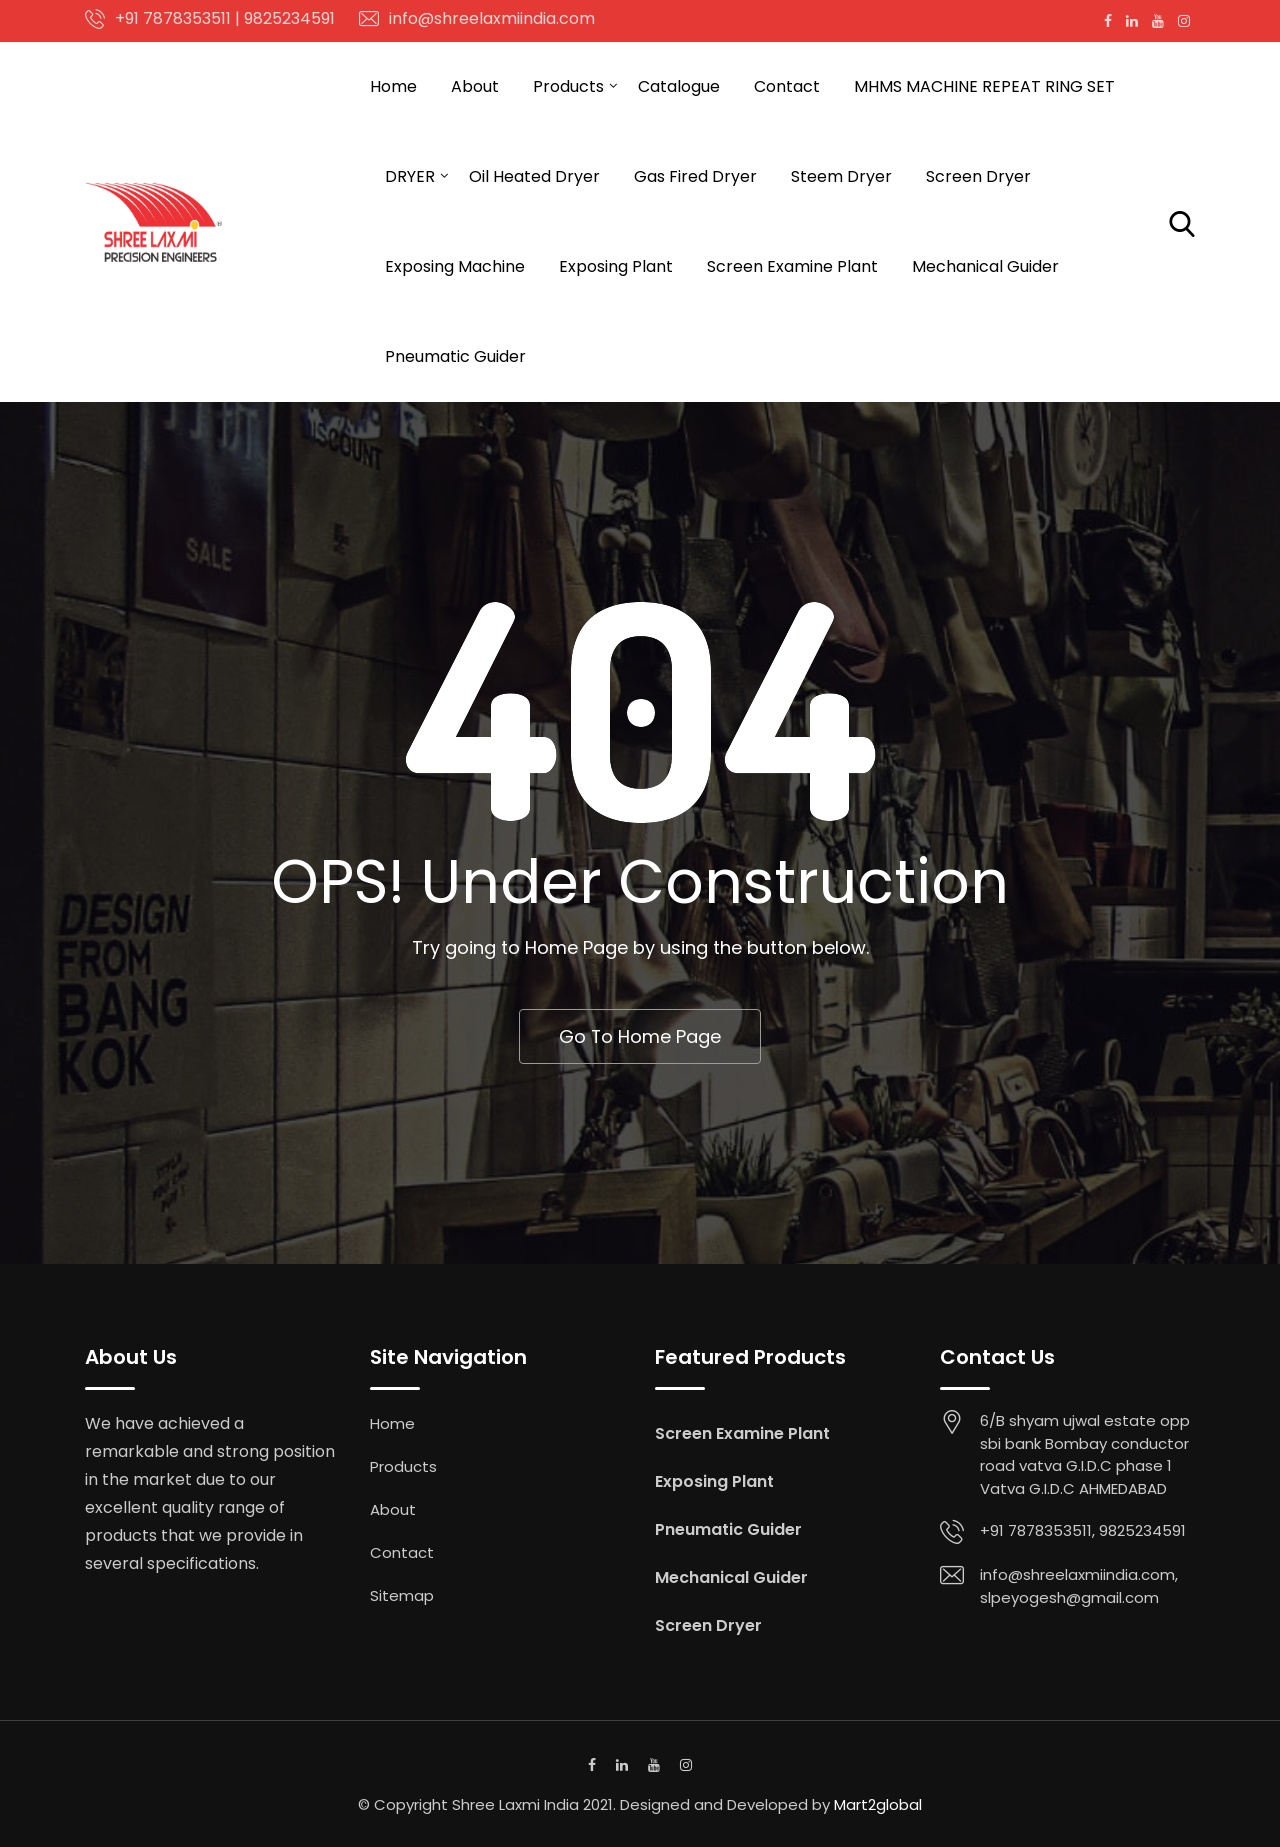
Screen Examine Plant (792, 266)
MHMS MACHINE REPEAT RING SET (984, 86)
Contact (787, 86)
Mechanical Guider (985, 266)
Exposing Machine (455, 266)
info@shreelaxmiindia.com (492, 18)
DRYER (410, 176)
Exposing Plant (616, 266)
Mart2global (878, 1805)
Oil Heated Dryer (534, 176)
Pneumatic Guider (455, 356)
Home (393, 86)
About (475, 86)
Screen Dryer (978, 176)
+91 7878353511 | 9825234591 (225, 18)
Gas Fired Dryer (695, 176)
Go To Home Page (640, 1036)
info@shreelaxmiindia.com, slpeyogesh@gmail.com (1079, 1587)
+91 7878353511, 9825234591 (1083, 1531)
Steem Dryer (841, 176)
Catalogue (679, 86)
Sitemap (402, 1596)
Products (568, 86)
